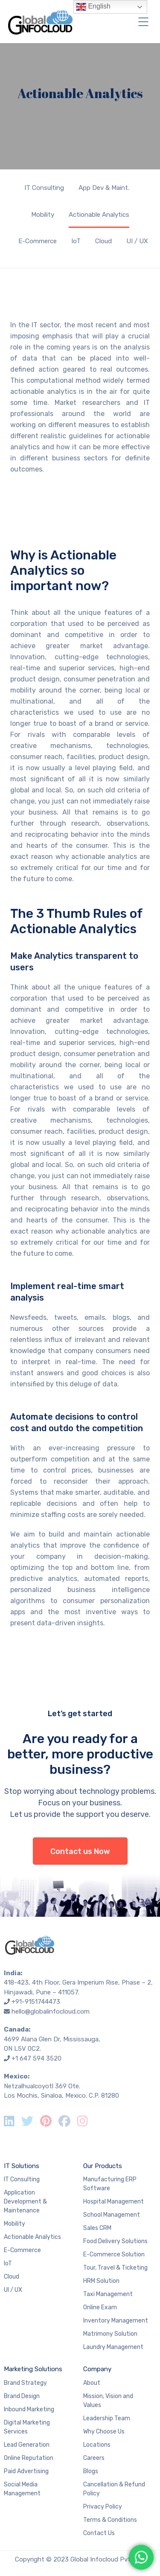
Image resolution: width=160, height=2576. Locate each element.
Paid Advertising (26, 2471)
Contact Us (99, 2533)
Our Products (102, 2166)
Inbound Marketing (29, 2409)
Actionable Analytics (99, 214)
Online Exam (100, 2307)
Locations (97, 2444)
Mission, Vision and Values (108, 2401)
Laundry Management (113, 2347)
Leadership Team (106, 2418)
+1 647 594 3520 (36, 2058)
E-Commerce (37, 241)
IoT (76, 241)
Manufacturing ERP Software (110, 2184)
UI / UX (137, 241)
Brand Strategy (25, 2383)
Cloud (103, 241)
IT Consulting (44, 188)
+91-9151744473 (36, 2001)
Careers (94, 2458)
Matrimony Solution (110, 2333)
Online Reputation (28, 2458)
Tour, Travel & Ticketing (115, 2267)
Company (97, 2369)
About (91, 2383)
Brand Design (22, 2396)
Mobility (42, 214)
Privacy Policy (102, 2506)
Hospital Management (113, 2201)
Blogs (90, 2471)
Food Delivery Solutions (115, 2241)
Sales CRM (97, 2228)
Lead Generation (26, 2444)
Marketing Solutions (33, 2369)
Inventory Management (115, 2320)
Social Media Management (22, 2489)
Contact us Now (80, 1851)
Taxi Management (108, 2294)
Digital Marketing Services (27, 2427)
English (93, 7)
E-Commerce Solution (114, 2254)
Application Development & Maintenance (25, 2201)
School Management (111, 2214)
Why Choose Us (104, 2431)
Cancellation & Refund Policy (114, 2489)
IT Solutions (21, 2166)
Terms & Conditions (110, 2520)
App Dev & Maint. (104, 188)
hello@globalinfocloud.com (51, 2011)
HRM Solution (101, 2281)
